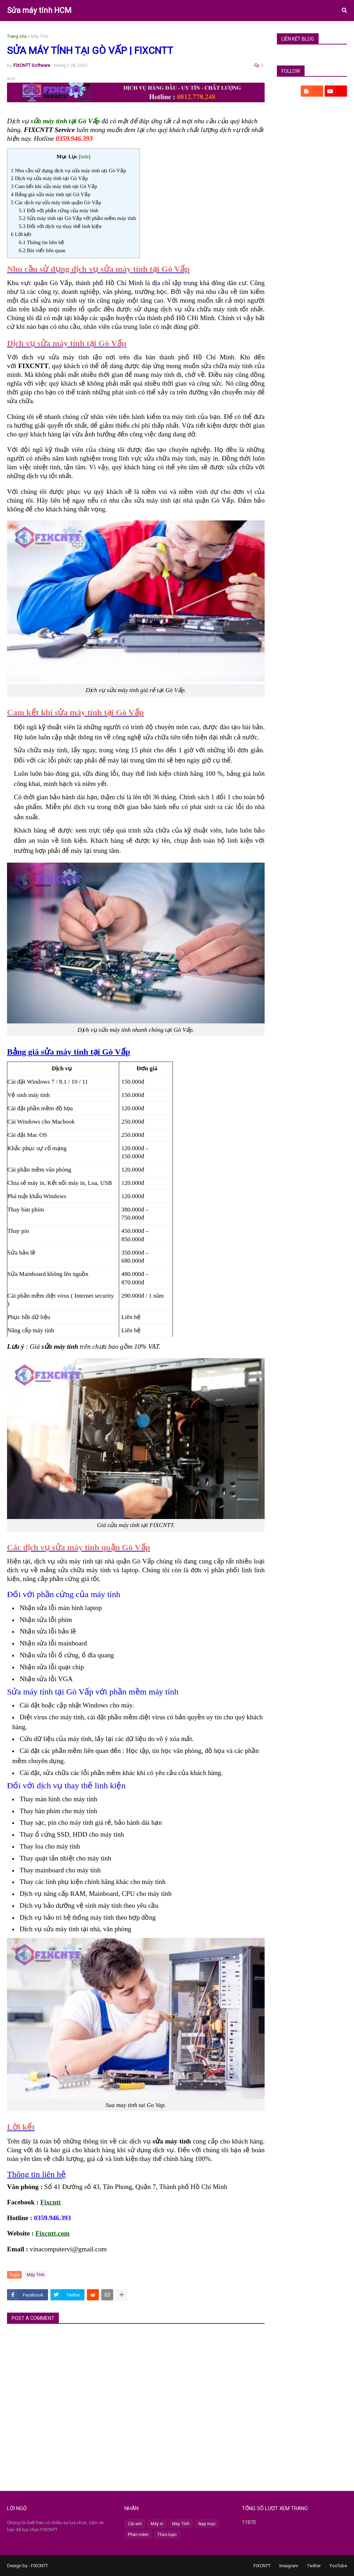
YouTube (338, 2565)
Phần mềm (138, 2534)
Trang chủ (17, 36)
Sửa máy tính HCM (39, 10)
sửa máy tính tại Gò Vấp (65, 121)
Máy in (157, 2523)
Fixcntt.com (52, 2233)
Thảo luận (167, 2534)
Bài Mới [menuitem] (255, 31)
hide (84, 156)
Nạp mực (207, 2523)
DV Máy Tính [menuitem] (27, 31)
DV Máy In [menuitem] (149, 31)
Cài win (135, 2523)
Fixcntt (50, 2202)
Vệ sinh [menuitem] (223, 31)
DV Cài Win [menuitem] (110, 31)
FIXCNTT (39, 2565)
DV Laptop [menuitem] (70, 31)
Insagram (288, 2565)
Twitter (314, 2565)
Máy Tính (39, 36)
